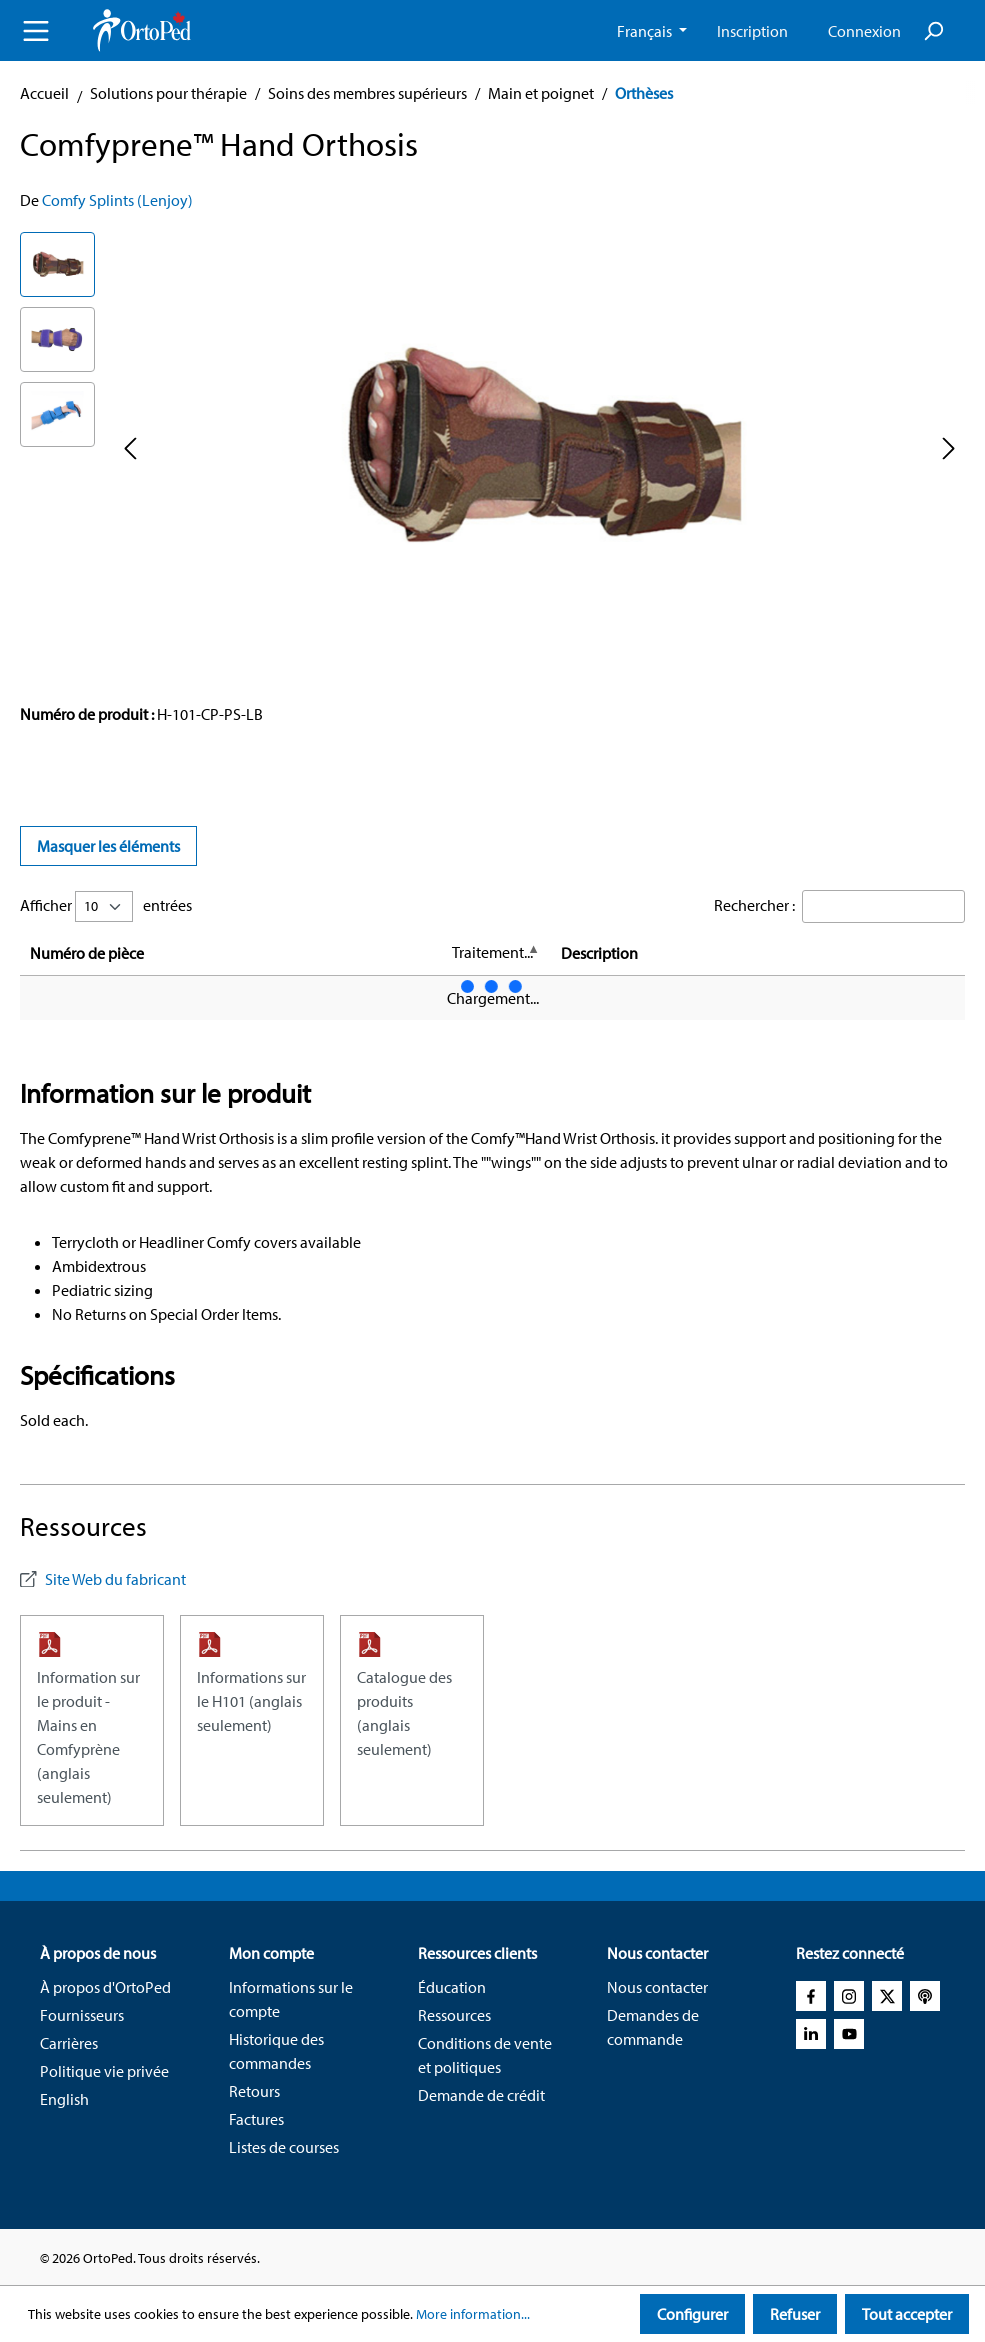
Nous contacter (657, 1987)
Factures (256, 2119)
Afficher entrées (106, 906)
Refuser (795, 2314)
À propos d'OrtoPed (105, 1987)
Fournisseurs (82, 2015)
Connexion (864, 31)
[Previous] (130, 447)
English (64, 2099)
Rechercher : (754, 905)
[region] (492, 447)
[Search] (933, 31)
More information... (473, 2314)
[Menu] (36, 31)
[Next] (949, 447)
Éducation (452, 1987)
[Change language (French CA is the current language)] (652, 31)
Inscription (752, 31)
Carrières (69, 2043)
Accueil (44, 93)
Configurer (692, 2314)
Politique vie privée (104, 2071)
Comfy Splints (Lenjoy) (117, 200)
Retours (254, 2091)
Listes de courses (284, 2147)
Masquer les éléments (108, 846)
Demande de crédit (481, 2095)
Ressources (454, 2015)
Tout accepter (907, 2314)
